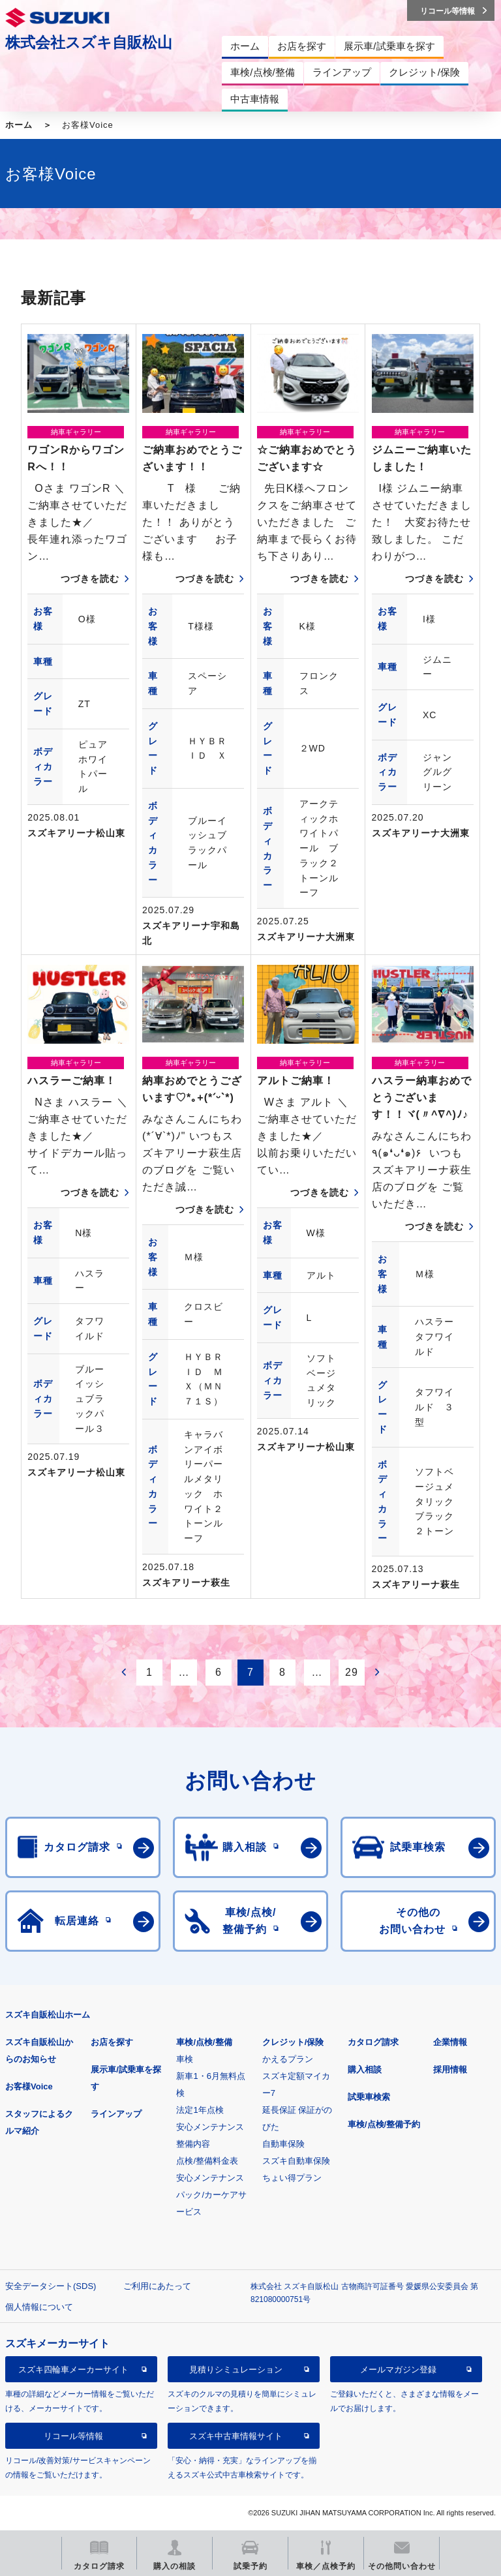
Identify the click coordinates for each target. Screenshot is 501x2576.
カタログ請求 (373, 2042)
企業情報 (450, 2042)
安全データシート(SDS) (50, 2286)
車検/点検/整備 (204, 2042)
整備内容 (193, 2144)
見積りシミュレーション (235, 2369)
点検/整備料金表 (207, 2161)
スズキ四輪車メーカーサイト (73, 2369)
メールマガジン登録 (398, 2369)
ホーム (19, 125)
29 (351, 1672)
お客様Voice (29, 2086)
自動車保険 (283, 2144)
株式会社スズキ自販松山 (88, 42)
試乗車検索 (369, 2097)
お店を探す (112, 2042)
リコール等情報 (73, 2436)
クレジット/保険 (293, 2042)
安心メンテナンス (210, 2127)
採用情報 (450, 2069)
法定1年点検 (199, 2110)
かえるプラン (287, 2059)
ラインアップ (116, 2114)
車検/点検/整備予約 (384, 2124)
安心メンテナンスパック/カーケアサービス (211, 2195)
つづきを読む (90, 578)
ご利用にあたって (157, 2286)
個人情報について (39, 2307)
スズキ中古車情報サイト (235, 2436)
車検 (184, 2059)
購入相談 (365, 2069)
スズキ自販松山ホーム (47, 2015)
